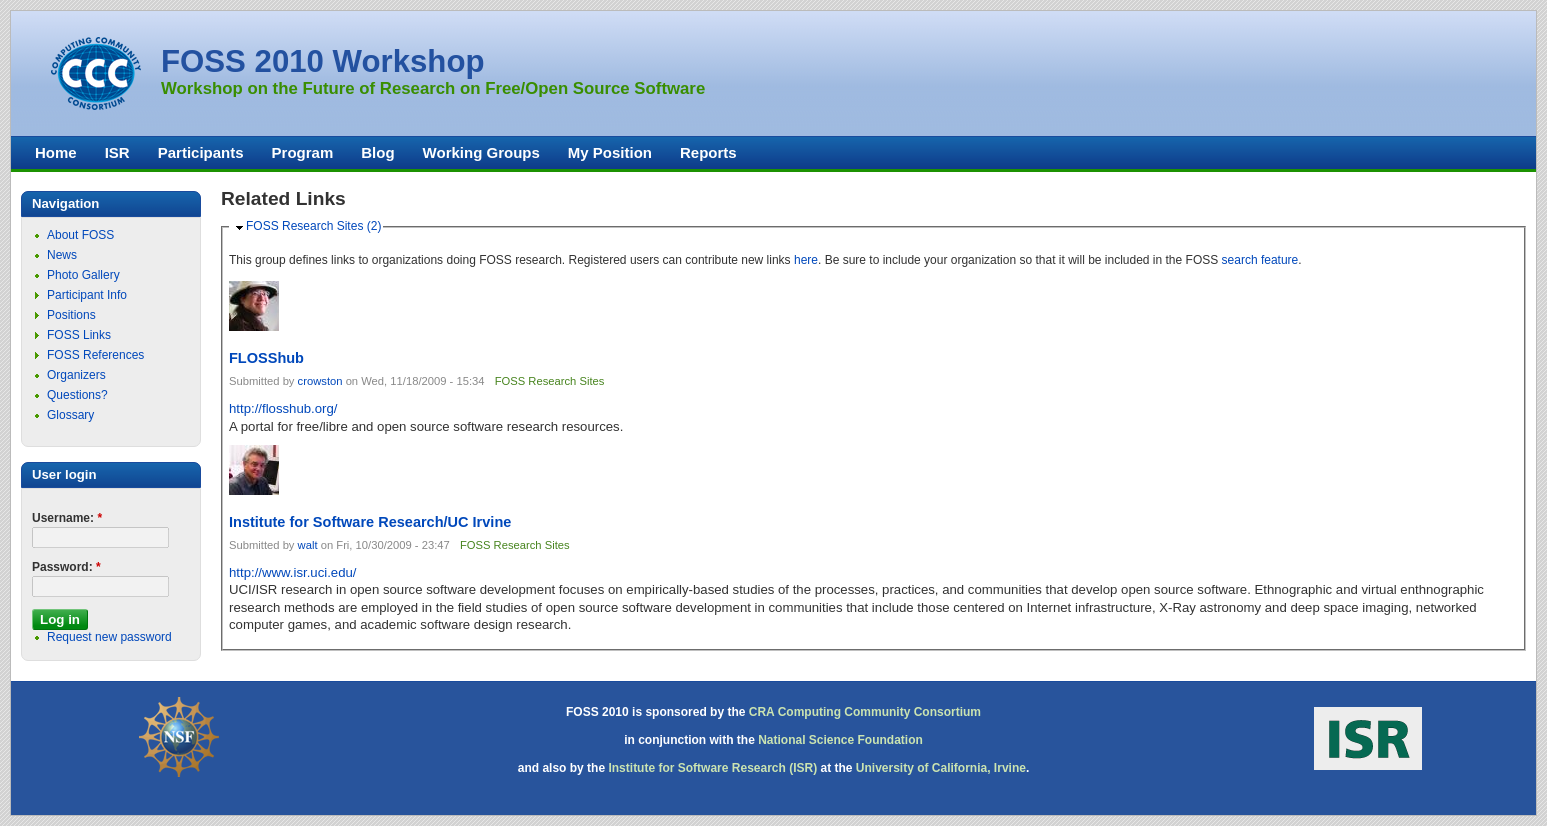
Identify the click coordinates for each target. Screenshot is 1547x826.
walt (308, 545)
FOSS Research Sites (550, 381)
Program (303, 152)
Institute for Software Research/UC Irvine (370, 522)
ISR (117, 152)
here (806, 260)
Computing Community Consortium (879, 712)
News (62, 255)
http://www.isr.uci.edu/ (293, 572)
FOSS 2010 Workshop (323, 61)
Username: (67, 518)
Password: (66, 567)
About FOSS (80, 235)
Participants (201, 152)
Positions (71, 315)
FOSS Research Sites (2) (313, 226)
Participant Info (87, 295)
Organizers (76, 375)
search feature (1260, 260)
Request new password (109, 637)
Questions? (77, 395)
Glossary (70, 415)
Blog (377, 152)
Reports (708, 152)
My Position (610, 152)
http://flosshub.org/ (283, 408)
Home (56, 152)
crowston (320, 381)
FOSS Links (79, 335)
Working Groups (481, 152)
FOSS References (95, 355)
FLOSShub (266, 358)
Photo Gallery (83, 275)
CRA (762, 712)
